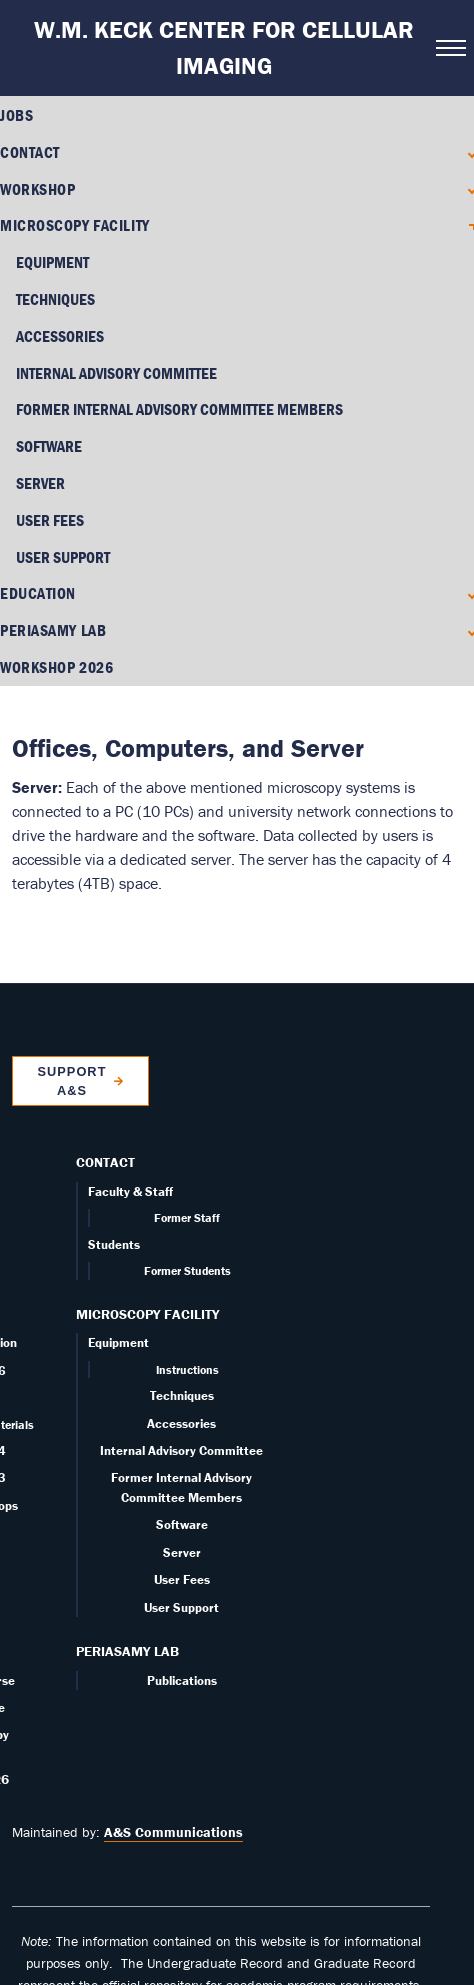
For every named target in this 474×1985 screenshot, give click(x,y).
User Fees (50, 520)
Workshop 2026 (56, 624)
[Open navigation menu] (449, 48)
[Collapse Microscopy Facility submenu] (467, 225)
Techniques (55, 299)
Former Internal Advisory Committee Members (179, 409)
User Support (181, 1563)
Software (49, 446)
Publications (182, 1636)
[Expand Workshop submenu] (467, 188)
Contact (30, 152)
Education (38, 550)
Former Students (187, 1227)
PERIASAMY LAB (53, 587)
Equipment (52, 262)
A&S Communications (173, 1789)
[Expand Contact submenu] (467, 152)
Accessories (60, 336)
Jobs (16, 115)
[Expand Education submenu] (467, 550)
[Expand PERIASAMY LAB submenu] (467, 587)
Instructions (187, 1326)
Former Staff (187, 1174)
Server (40, 483)
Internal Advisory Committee (116, 373)
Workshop (37, 189)
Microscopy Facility (75, 225)
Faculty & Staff (130, 1148)
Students (114, 1201)
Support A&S (71, 1037)
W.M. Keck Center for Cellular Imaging (224, 47)
